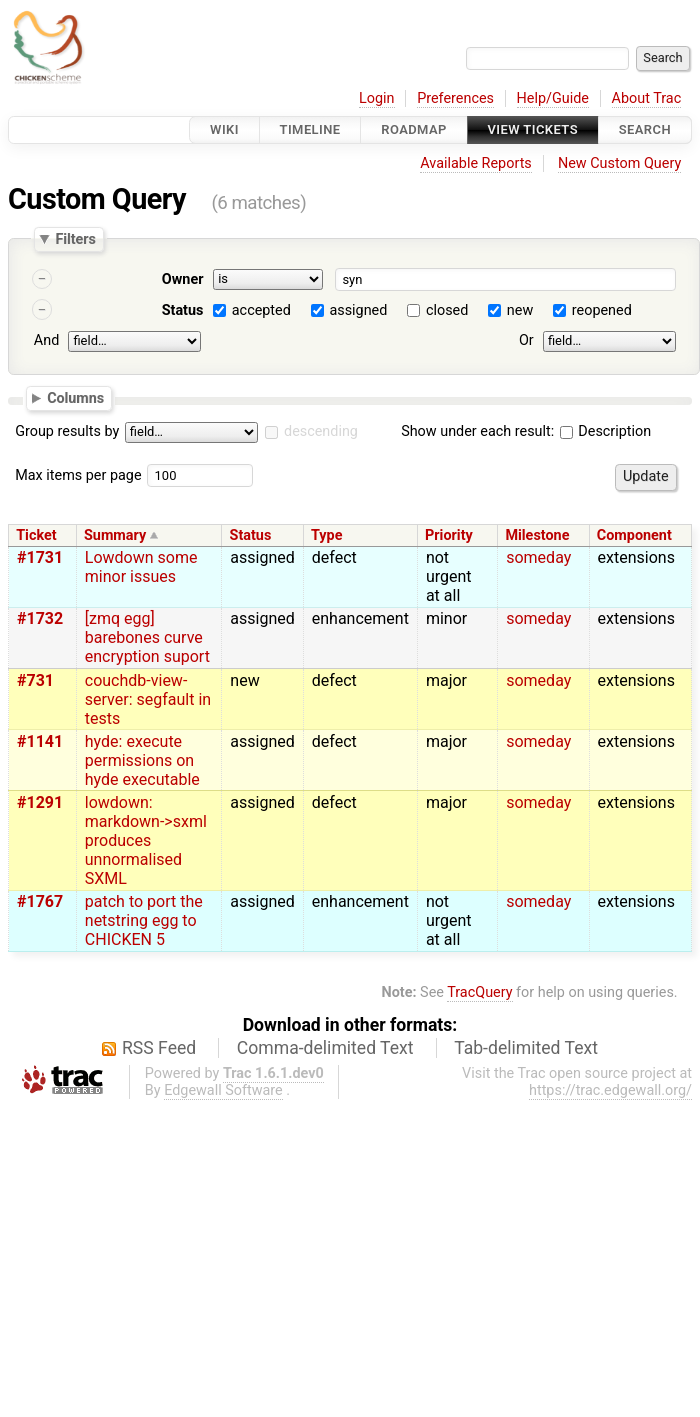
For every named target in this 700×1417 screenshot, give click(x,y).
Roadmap (414, 129)
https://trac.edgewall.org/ (610, 1090)
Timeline (310, 129)
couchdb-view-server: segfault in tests (148, 699)
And (46, 340)
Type (326, 535)
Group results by (67, 431)
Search (645, 129)
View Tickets (533, 129)
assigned (358, 310)
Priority (449, 535)
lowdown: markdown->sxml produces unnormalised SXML (146, 840)
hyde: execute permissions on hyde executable (142, 760)
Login (377, 98)
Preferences (455, 98)
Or (526, 340)
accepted (261, 310)
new (520, 310)
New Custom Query (619, 163)
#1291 (40, 802)
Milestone (537, 535)
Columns (75, 397)
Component (634, 535)
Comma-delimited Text (325, 1048)
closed (447, 310)
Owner (183, 279)
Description (605, 431)
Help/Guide (553, 98)
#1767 (40, 901)
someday (538, 557)
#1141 (40, 741)
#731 (35, 680)
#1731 (40, 557)
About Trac (647, 98)
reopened (602, 310)
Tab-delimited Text (526, 1048)
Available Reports (476, 163)
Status (183, 310)
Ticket (36, 535)
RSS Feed (159, 1048)
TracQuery (479, 992)
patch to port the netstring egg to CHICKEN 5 (144, 920)
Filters (75, 239)
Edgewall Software (223, 1090)
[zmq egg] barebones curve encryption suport (147, 637)
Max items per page (78, 475)
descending (321, 431)
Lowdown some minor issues (141, 567)
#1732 (40, 618)
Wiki (224, 129)
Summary (115, 535)
